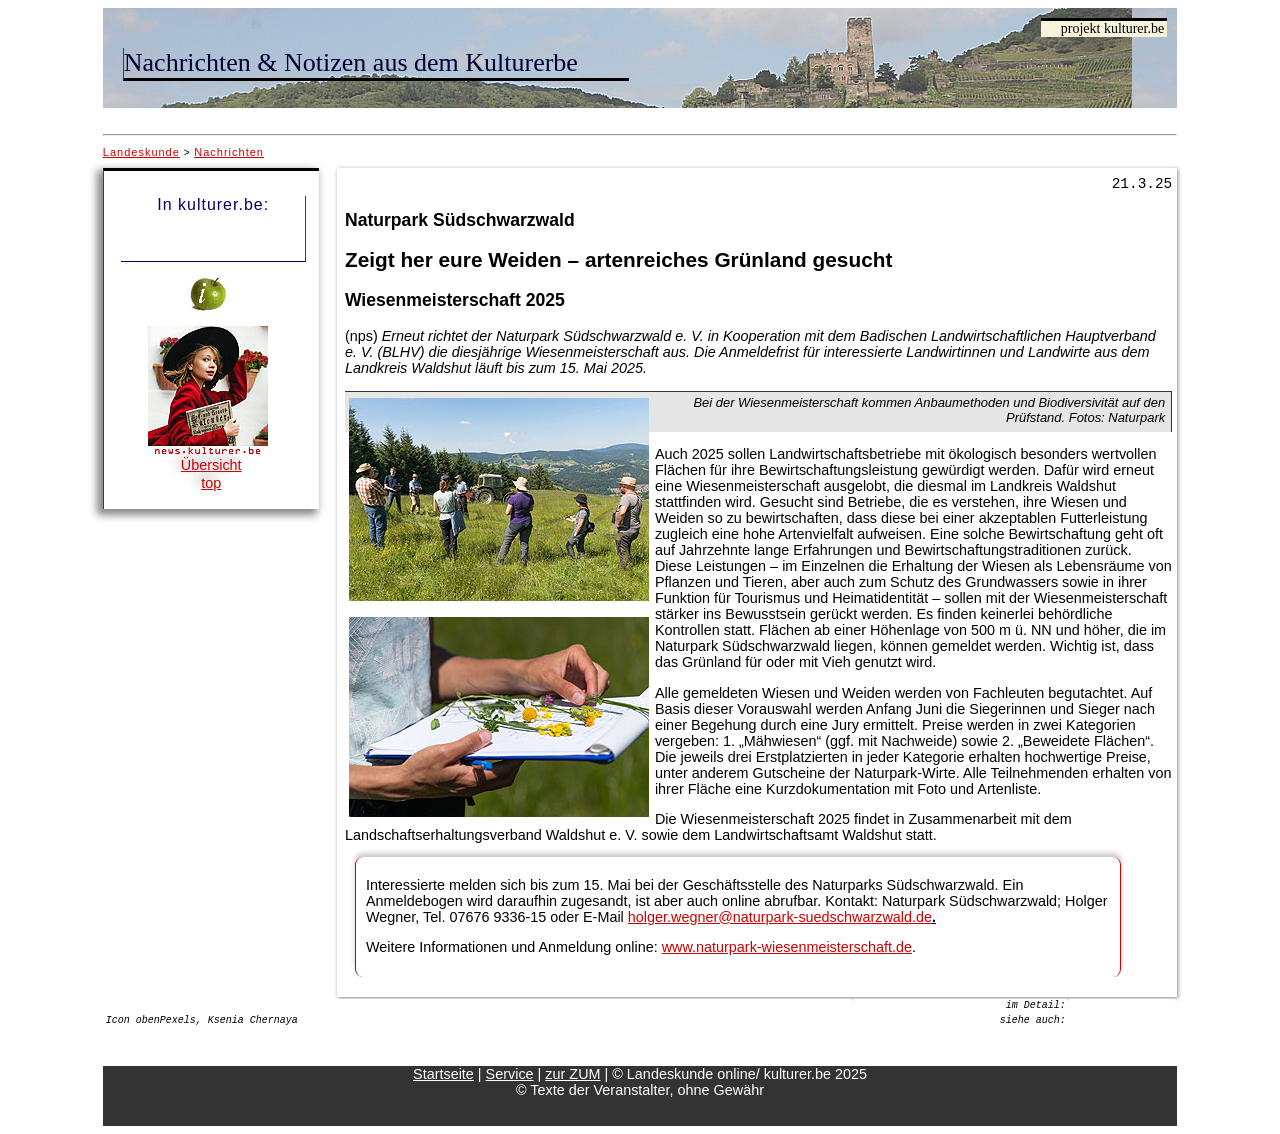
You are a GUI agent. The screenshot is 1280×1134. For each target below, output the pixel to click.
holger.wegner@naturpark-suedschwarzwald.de (780, 917)
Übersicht (211, 465)
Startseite (443, 1074)
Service (510, 1074)
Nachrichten (229, 152)
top (211, 483)
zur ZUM (572, 1074)
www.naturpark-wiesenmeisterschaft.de (787, 947)
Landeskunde (141, 152)
